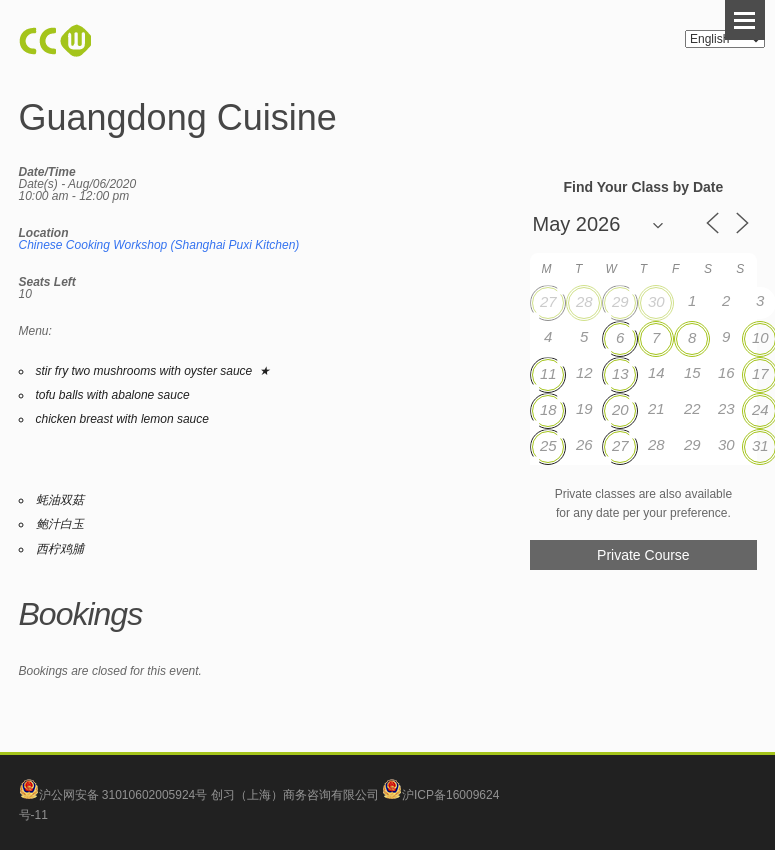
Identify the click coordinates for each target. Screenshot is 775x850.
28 (584, 301)
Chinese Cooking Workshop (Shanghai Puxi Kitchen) (159, 245)
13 (620, 373)
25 (548, 445)
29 (620, 301)
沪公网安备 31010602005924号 (123, 795)
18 (548, 409)
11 (548, 373)
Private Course (643, 555)
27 (548, 301)
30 (656, 301)
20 (620, 409)
